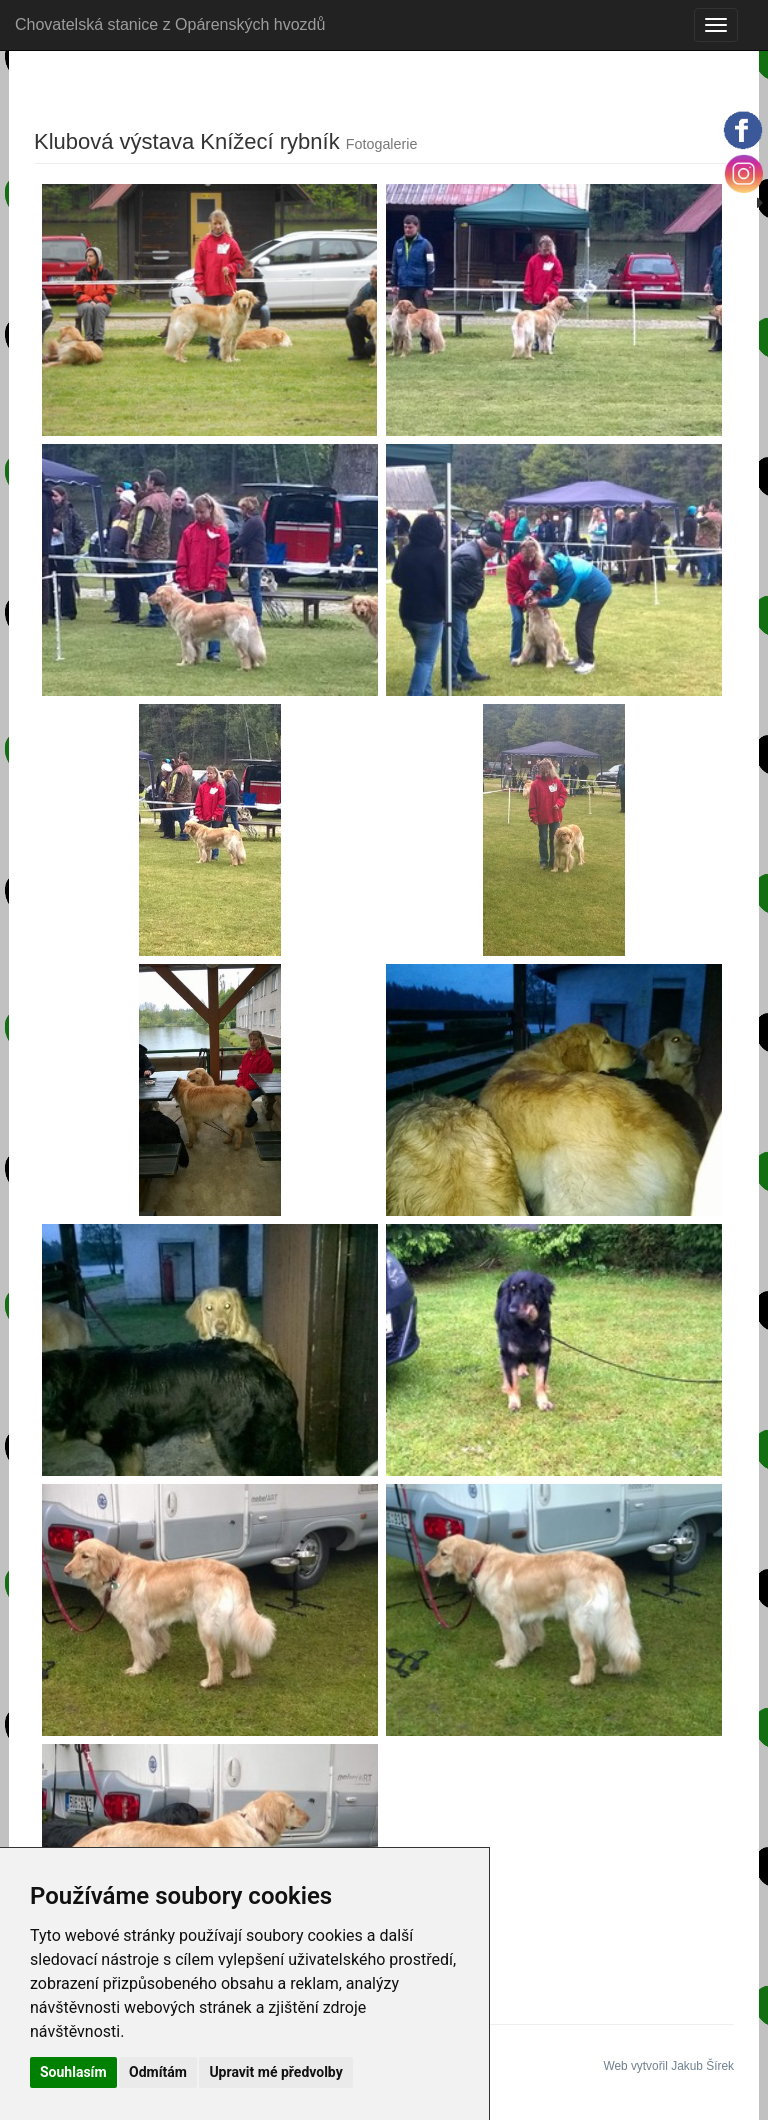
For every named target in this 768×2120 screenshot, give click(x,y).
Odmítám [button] (158, 2072)
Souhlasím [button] (73, 2072)
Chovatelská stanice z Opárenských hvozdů (170, 24)
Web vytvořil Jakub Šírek (668, 2066)
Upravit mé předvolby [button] (275, 2072)
